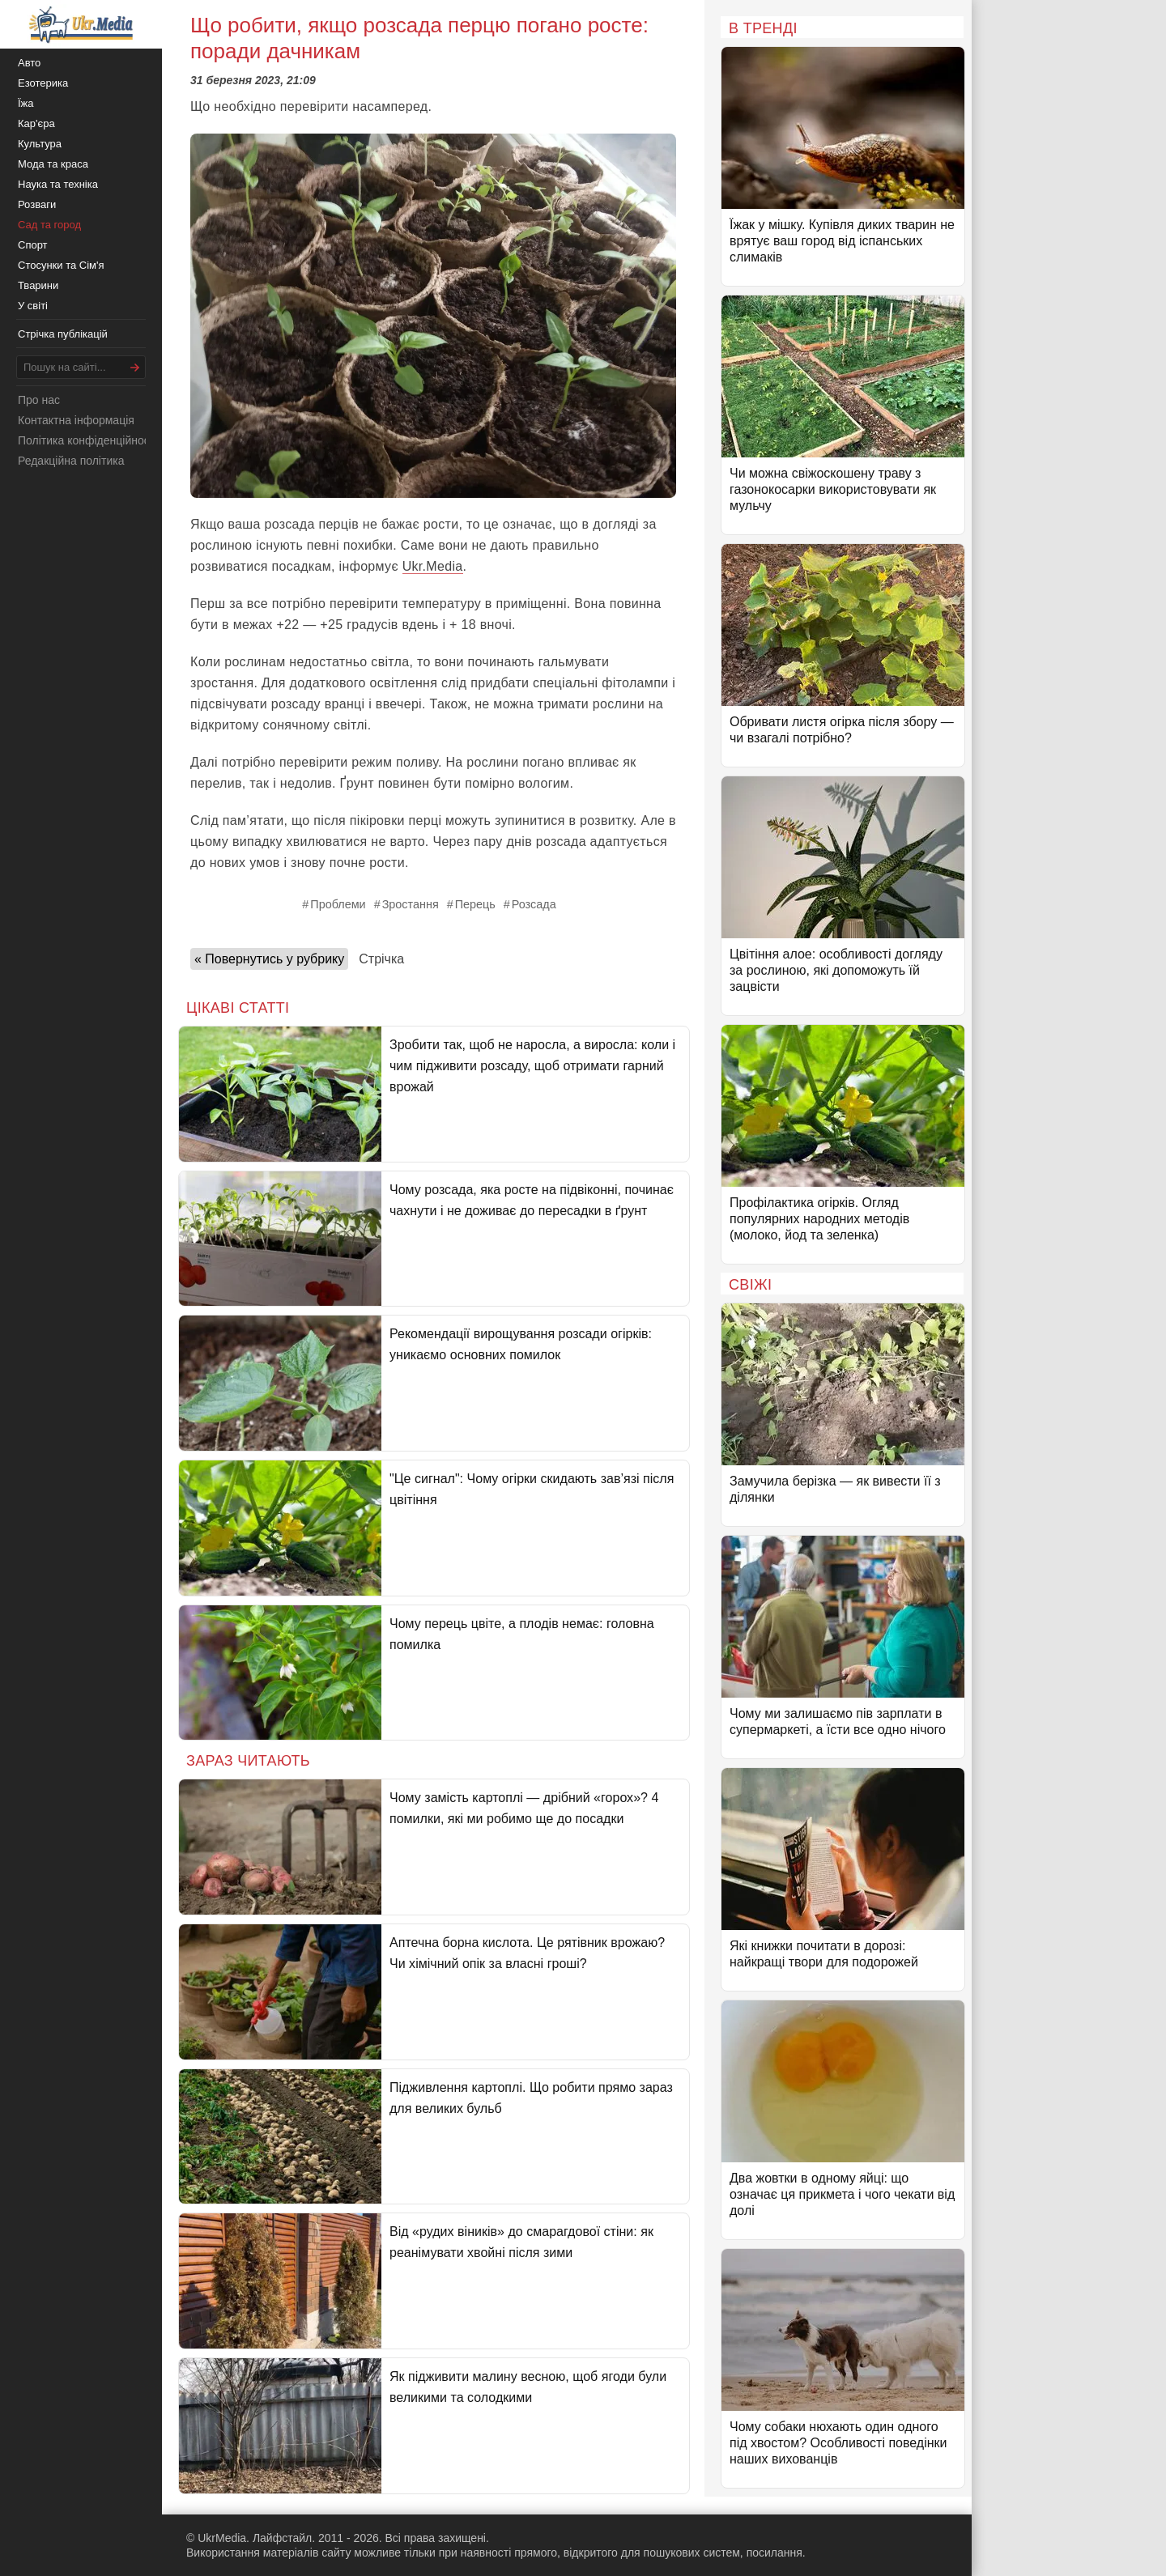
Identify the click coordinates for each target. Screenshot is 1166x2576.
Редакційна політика (71, 460)
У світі (33, 306)
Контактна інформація (76, 420)
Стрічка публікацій (63, 334)
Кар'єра (36, 123)
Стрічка (381, 959)
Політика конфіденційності (87, 440)
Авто (29, 63)
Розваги (37, 204)
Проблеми (337, 904)
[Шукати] (135, 367)
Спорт (33, 245)
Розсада (534, 904)
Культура (40, 144)
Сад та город (49, 225)
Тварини (38, 285)
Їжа (26, 103)
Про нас (39, 399)
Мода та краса (53, 164)
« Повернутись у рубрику (269, 959)
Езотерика (43, 83)
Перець (475, 904)
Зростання (410, 904)
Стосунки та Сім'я (61, 265)
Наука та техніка (58, 184)
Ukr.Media (432, 566)
